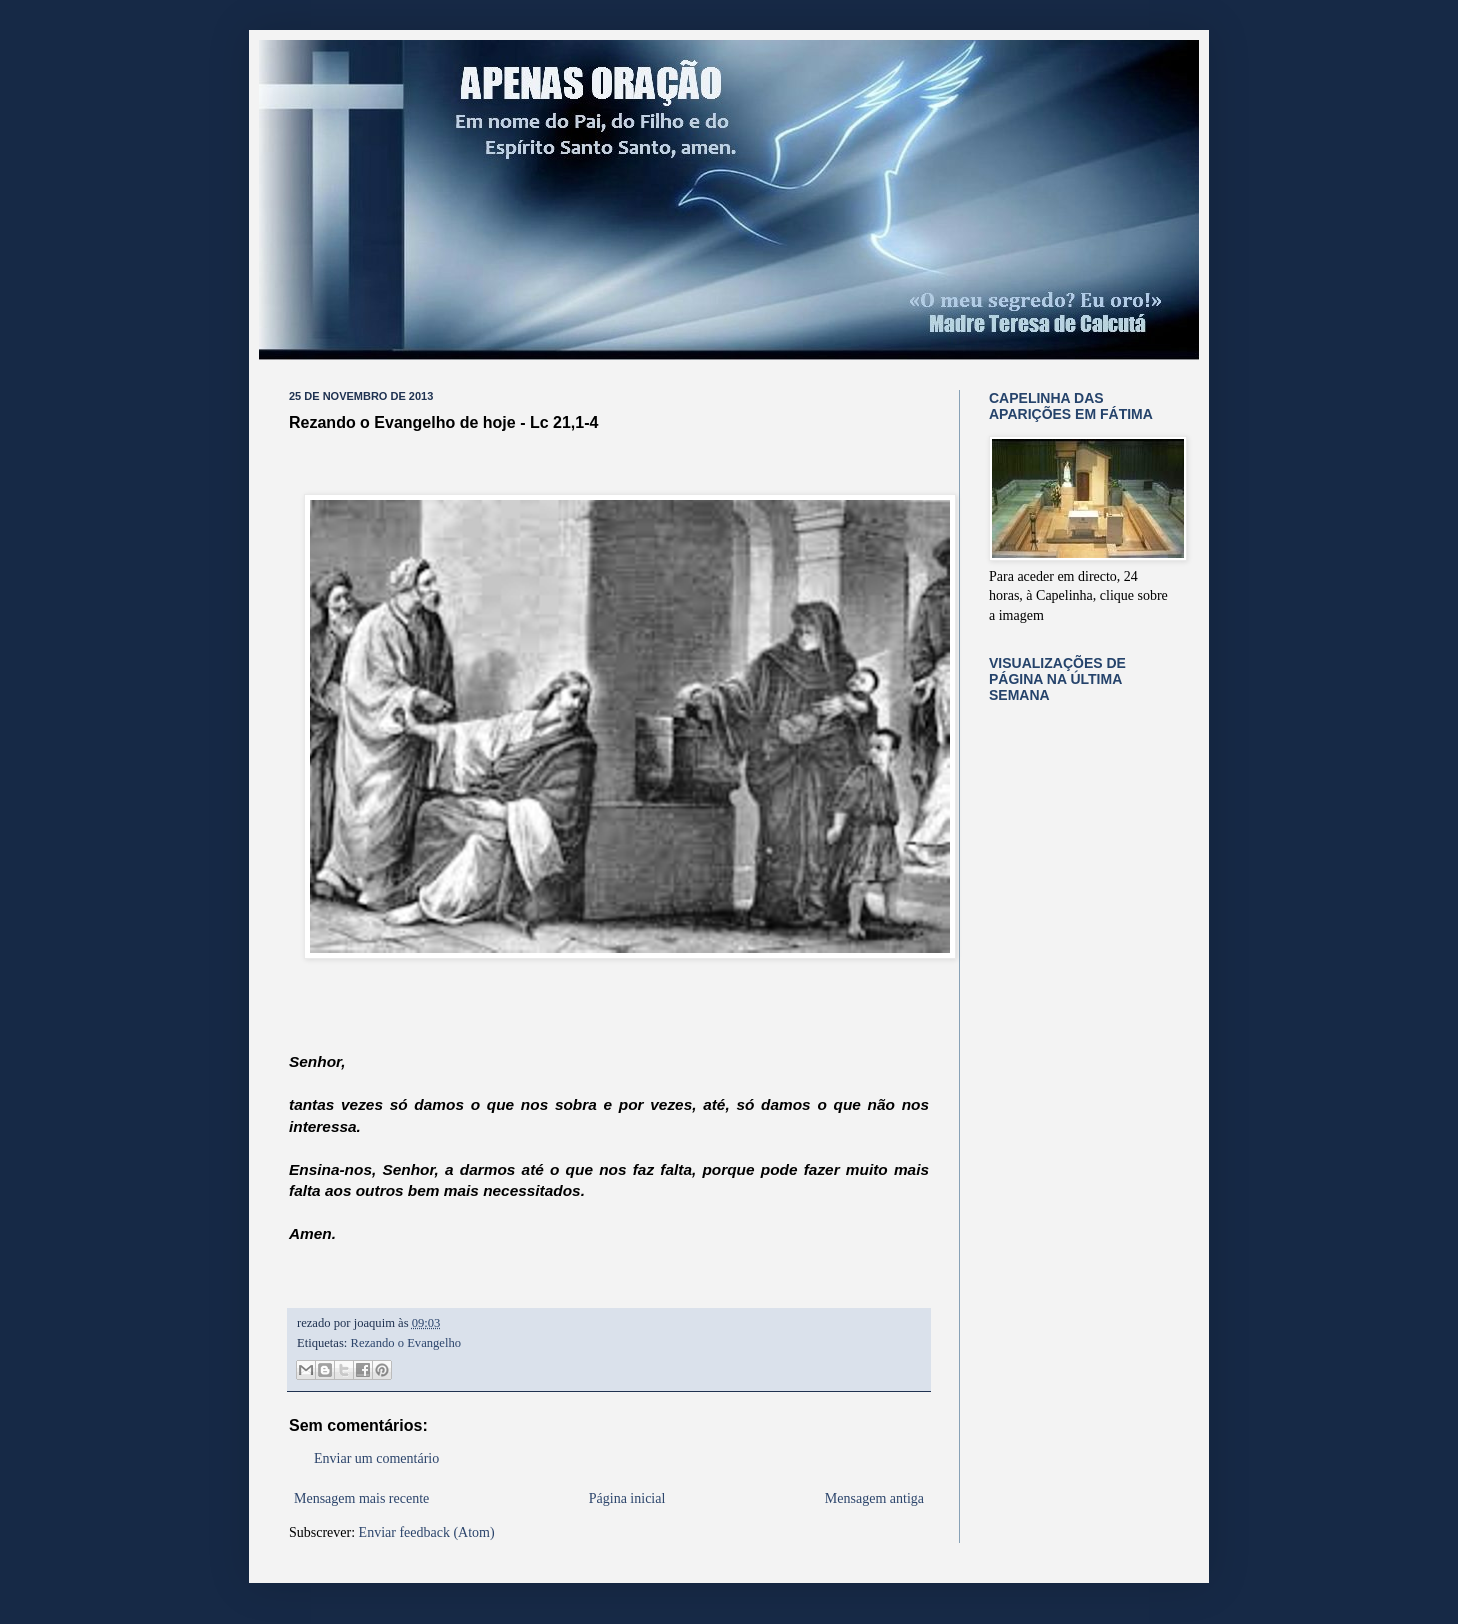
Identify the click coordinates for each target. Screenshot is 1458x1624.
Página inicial (627, 1498)
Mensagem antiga (874, 1498)
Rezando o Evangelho (406, 1343)
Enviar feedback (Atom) (427, 1532)
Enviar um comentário (376, 1458)
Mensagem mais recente (361, 1498)
